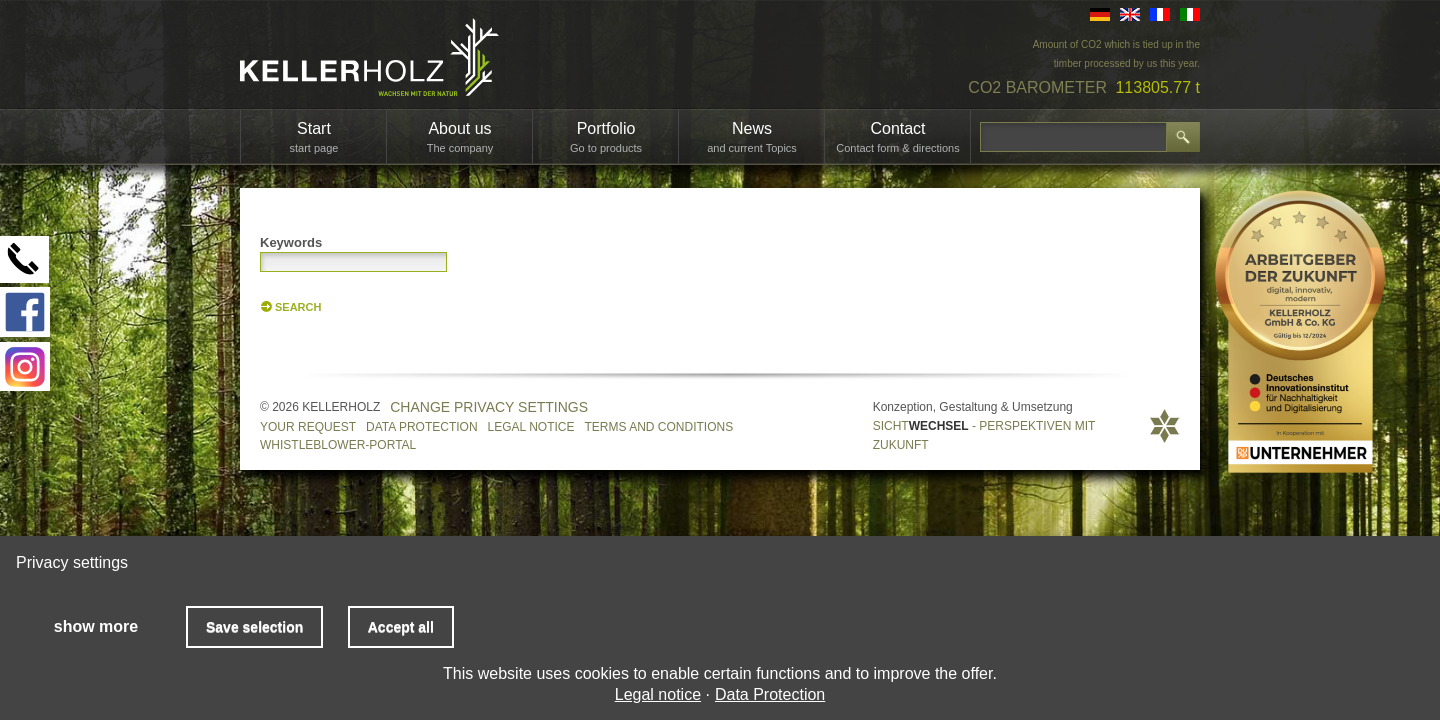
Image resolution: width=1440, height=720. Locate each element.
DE (1100, 14)
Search (298, 307)
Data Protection (422, 427)
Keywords (291, 242)
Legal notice (531, 427)
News (752, 137)
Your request (308, 427)
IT (1190, 14)
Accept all (401, 627)
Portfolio (606, 137)
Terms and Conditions (659, 427)
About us (460, 137)
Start (314, 137)
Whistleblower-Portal (338, 445)
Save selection (254, 627)
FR (1160, 14)
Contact (898, 137)
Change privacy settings (489, 407)
